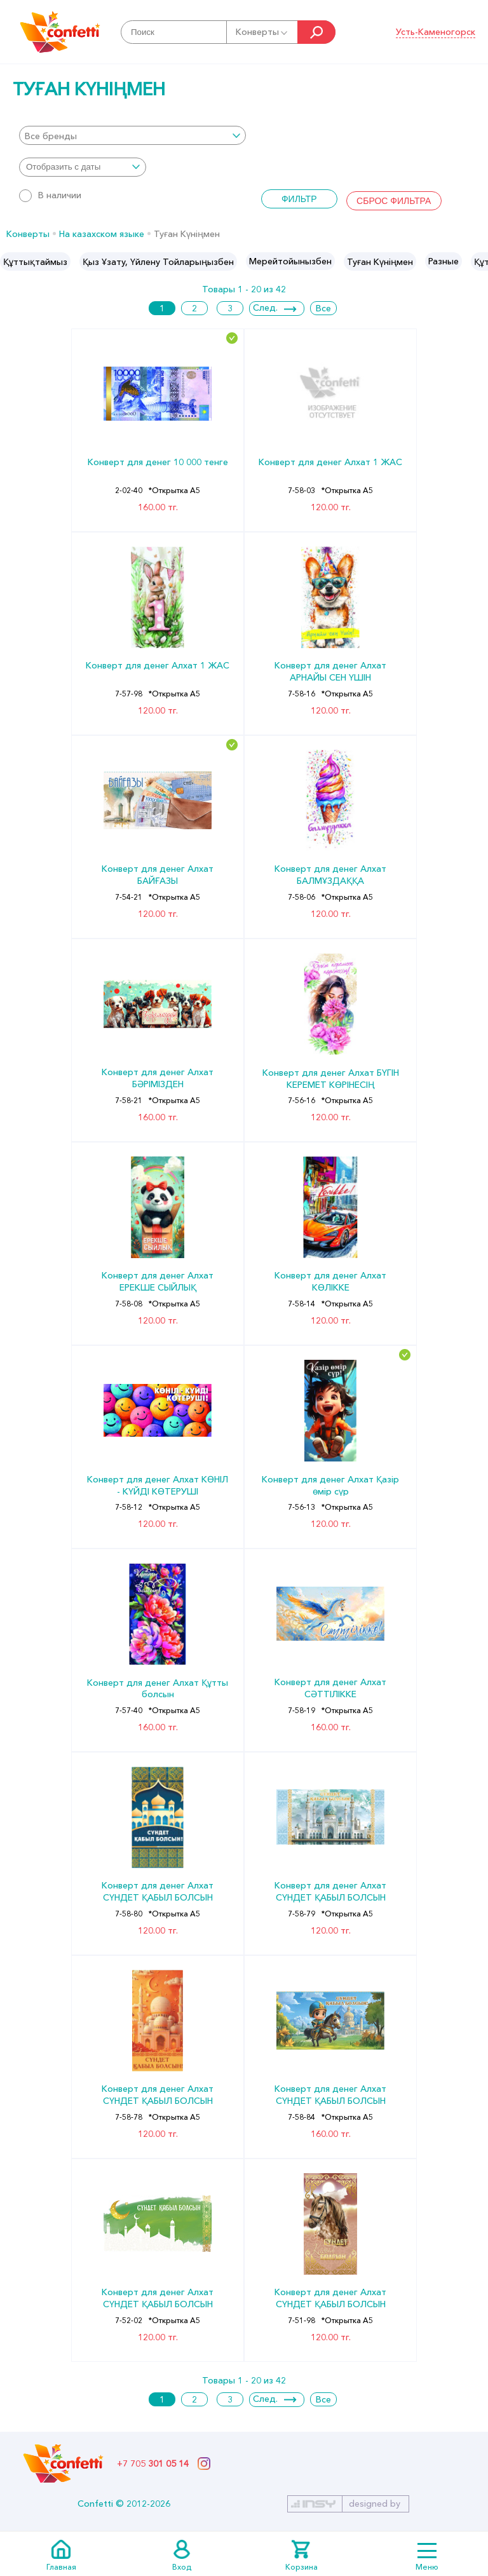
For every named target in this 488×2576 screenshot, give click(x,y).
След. (265, 307)
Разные (443, 261)
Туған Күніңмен (380, 262)
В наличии (50, 195)
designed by (374, 2503)
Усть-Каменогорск (435, 31)
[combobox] (132, 135)
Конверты (262, 31)
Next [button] (477, 262)
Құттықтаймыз (35, 262)
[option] (35, 261)
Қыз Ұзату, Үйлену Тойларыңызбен (158, 262)
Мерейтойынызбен (290, 261)
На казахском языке (101, 234)
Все (323, 308)
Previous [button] (10, 262)
